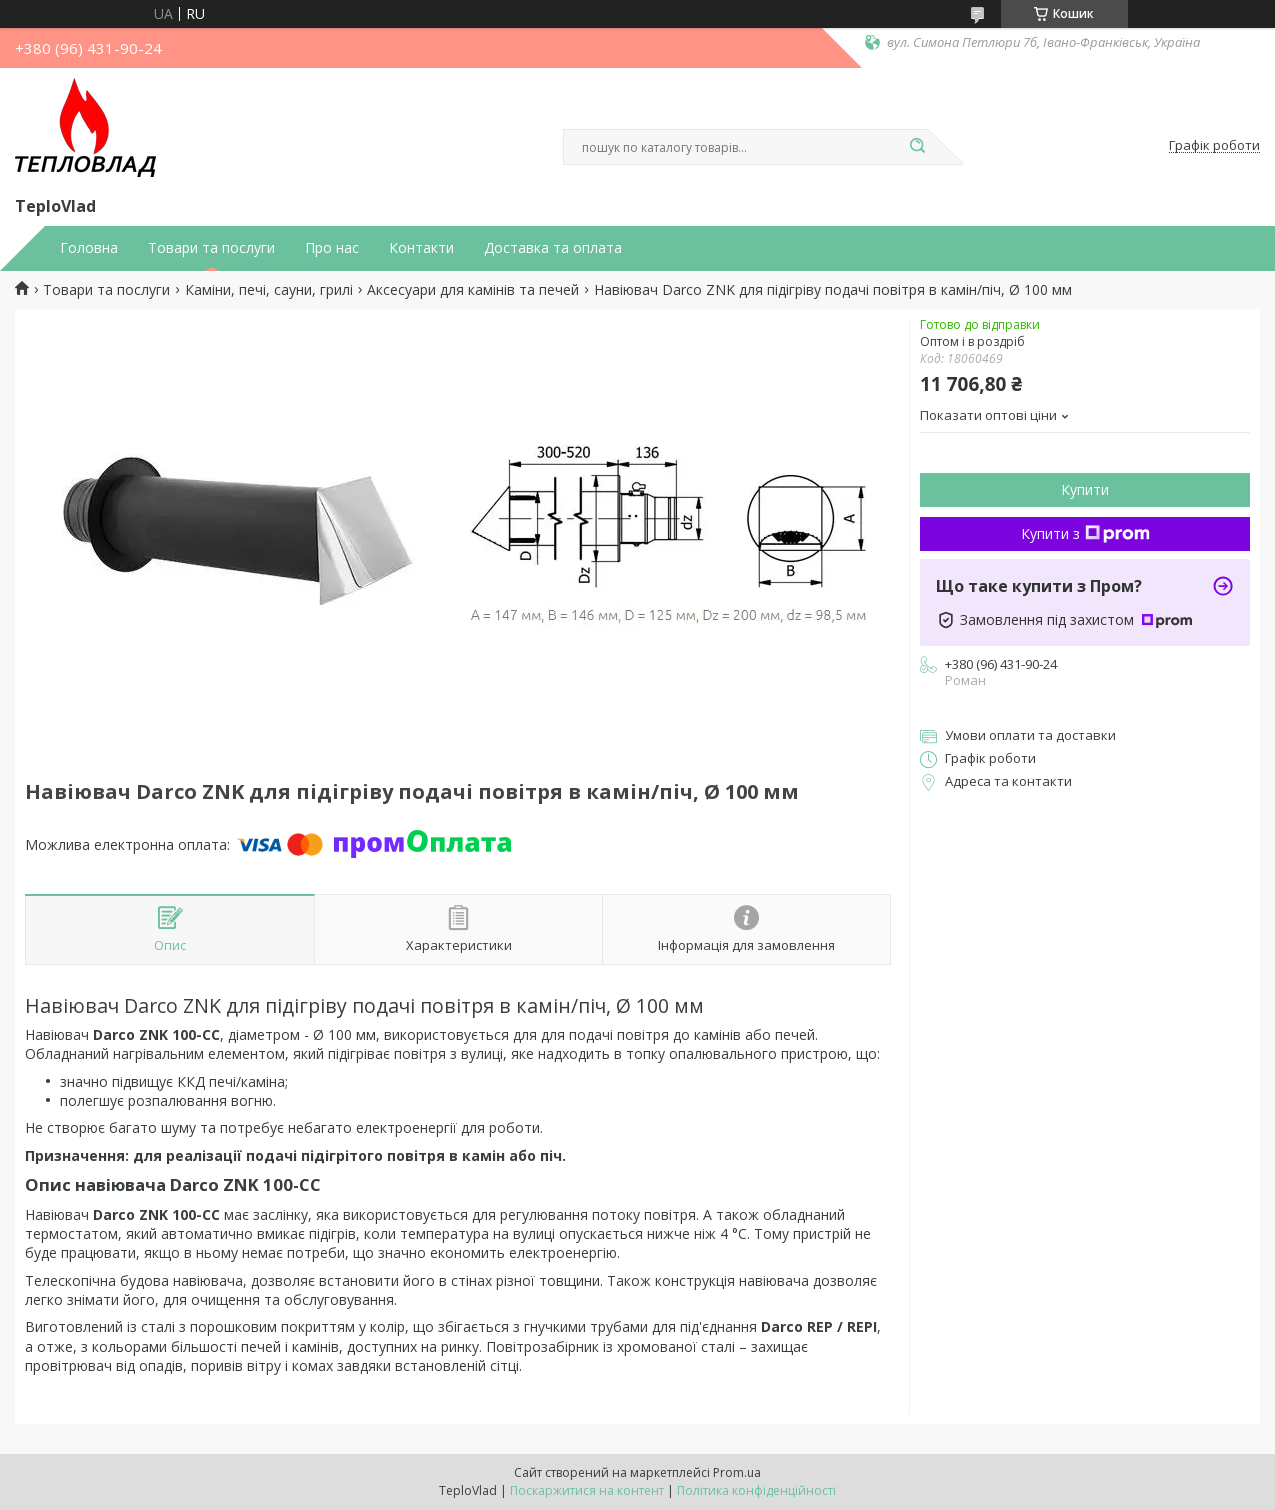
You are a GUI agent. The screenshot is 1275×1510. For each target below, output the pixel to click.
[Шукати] (918, 147)
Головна (89, 248)
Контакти (421, 248)
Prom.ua (737, 1472)
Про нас (332, 248)
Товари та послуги (211, 248)
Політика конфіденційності (756, 1490)
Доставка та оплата (553, 248)
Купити (1085, 489)
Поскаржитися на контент (587, 1490)
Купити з (1085, 533)
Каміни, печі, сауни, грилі (269, 290)
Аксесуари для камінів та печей (473, 290)
